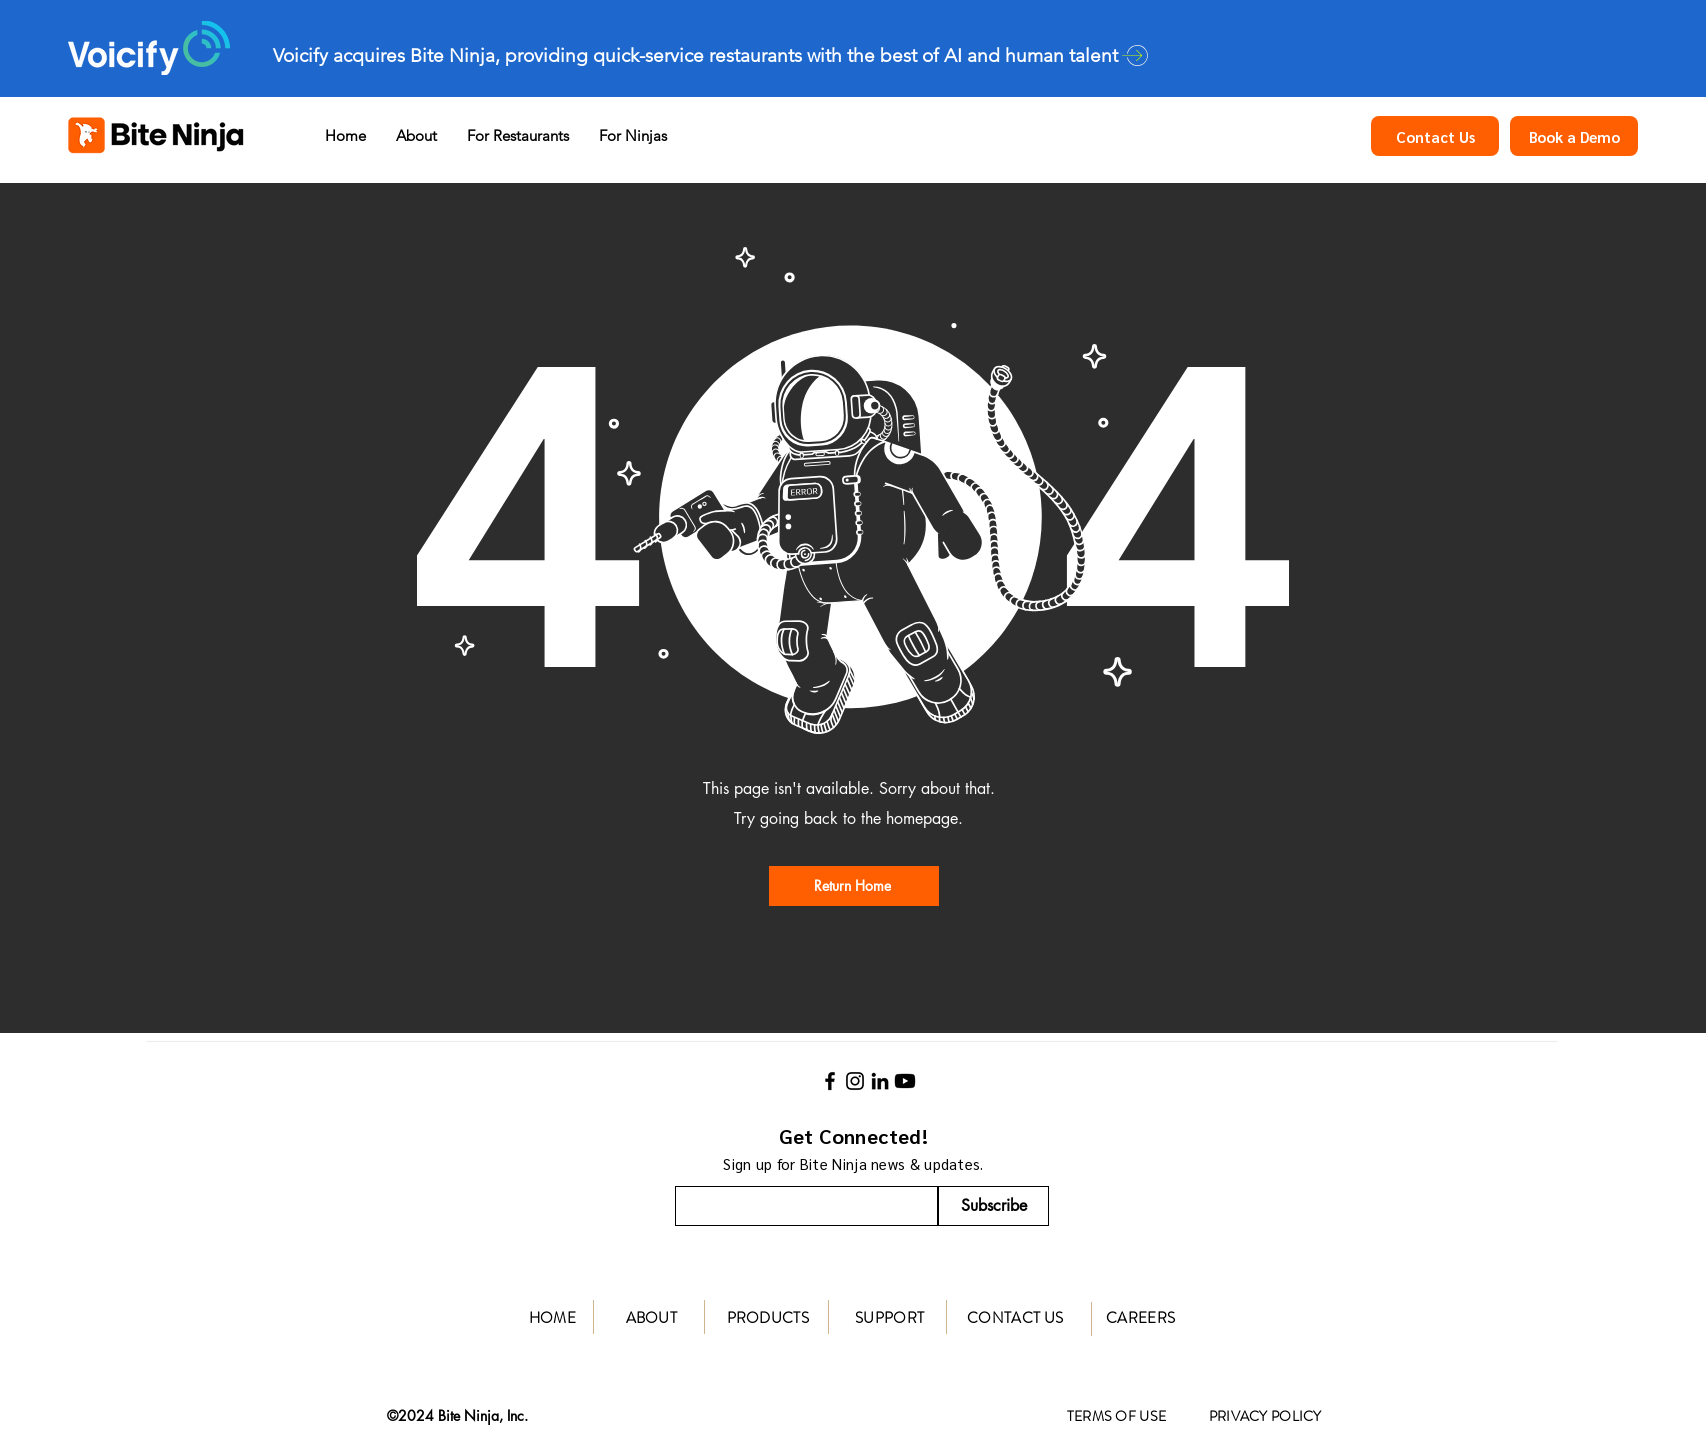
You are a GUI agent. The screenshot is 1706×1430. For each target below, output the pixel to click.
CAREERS (1140, 1318)
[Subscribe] (993, 1206)
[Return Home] (854, 886)
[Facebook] (830, 1081)
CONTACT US (1015, 1318)
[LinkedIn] (880, 1081)
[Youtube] (905, 1081)
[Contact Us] (1435, 136)
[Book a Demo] (1574, 136)
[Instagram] (855, 1081)
